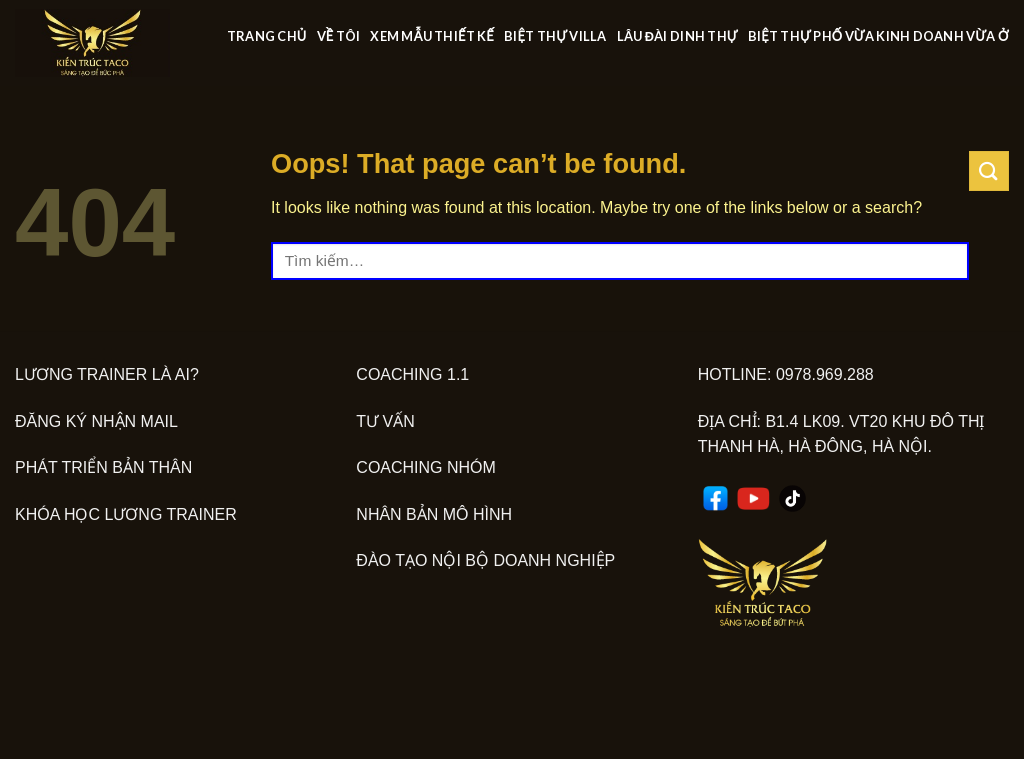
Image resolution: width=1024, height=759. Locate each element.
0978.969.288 (825, 374)
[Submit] (989, 170)
